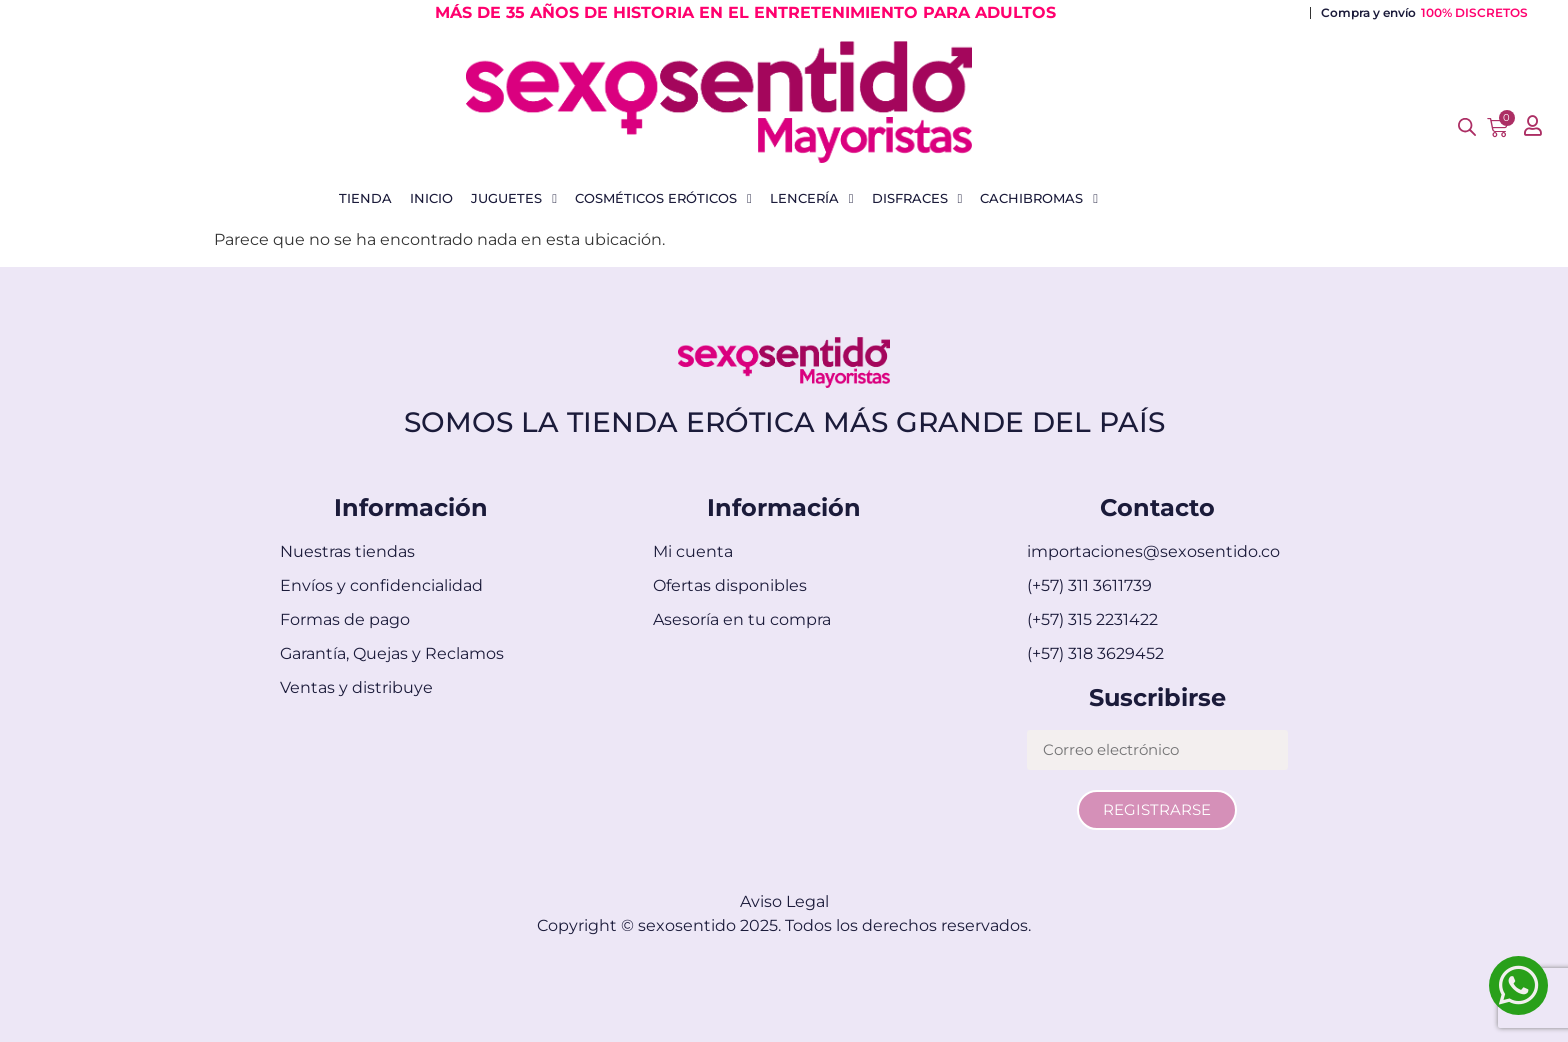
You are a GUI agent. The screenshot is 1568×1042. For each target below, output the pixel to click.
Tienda (365, 198)
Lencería (812, 198)
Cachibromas (1039, 198)
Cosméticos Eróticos (663, 198)
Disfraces (917, 198)
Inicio (431, 198)
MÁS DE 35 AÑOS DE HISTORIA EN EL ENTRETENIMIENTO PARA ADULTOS (745, 12)
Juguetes (514, 198)
